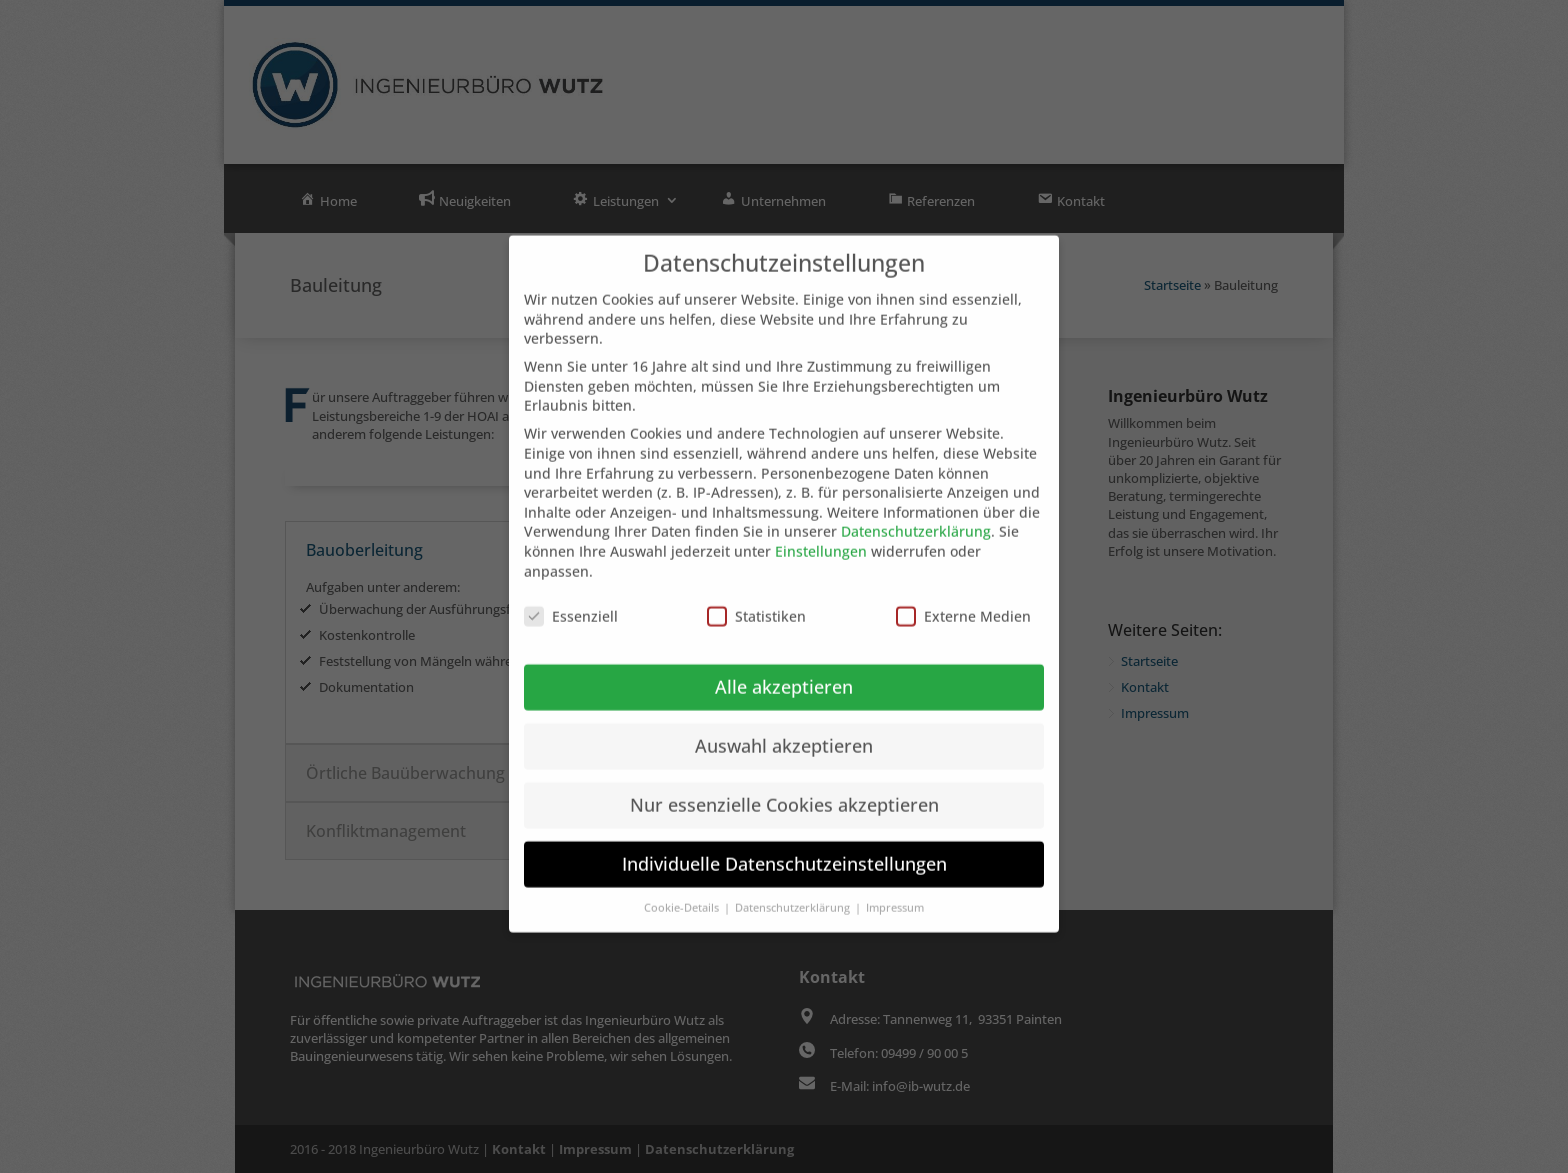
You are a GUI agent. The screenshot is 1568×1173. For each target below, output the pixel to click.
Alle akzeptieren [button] (784, 666)
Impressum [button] (895, 886)
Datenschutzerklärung (916, 510)
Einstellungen (821, 529)
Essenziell (571, 595)
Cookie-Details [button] (683, 886)
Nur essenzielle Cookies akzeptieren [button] (784, 784)
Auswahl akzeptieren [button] (784, 725)
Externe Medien (963, 595)
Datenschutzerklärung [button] (794, 886)
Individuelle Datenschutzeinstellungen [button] (784, 842)
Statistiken (756, 595)
